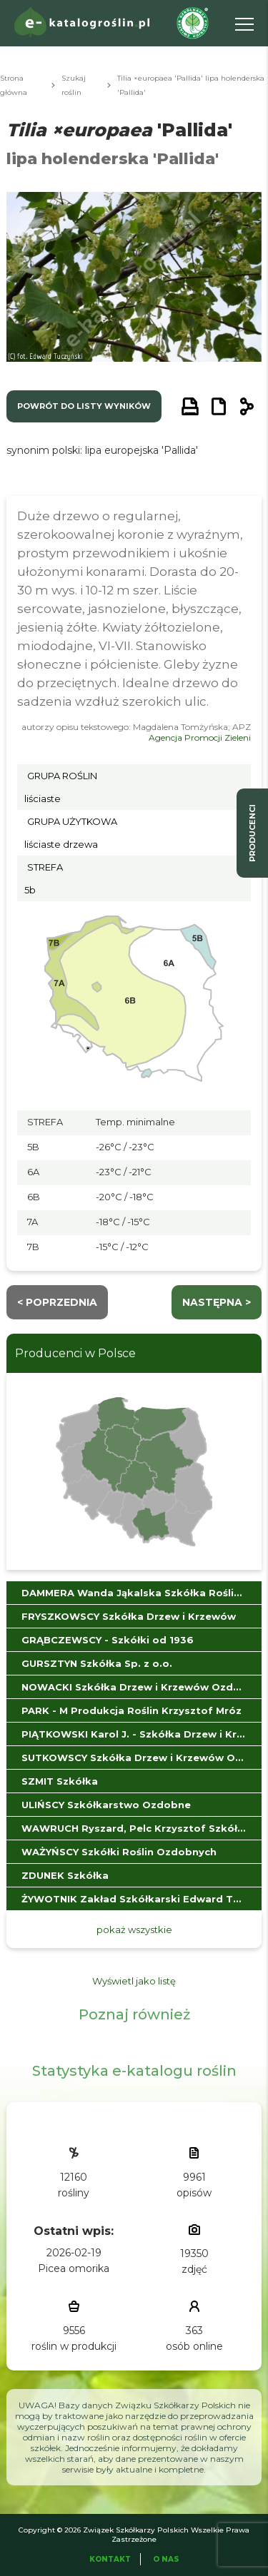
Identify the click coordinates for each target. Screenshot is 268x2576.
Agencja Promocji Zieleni (200, 737)
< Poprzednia (57, 1302)
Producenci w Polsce (75, 1353)
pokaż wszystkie (134, 1929)
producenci (252, 833)
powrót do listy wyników (84, 406)
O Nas (166, 2559)
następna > (216, 1302)
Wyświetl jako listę (134, 1981)
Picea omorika (73, 2268)
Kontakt (110, 2559)
